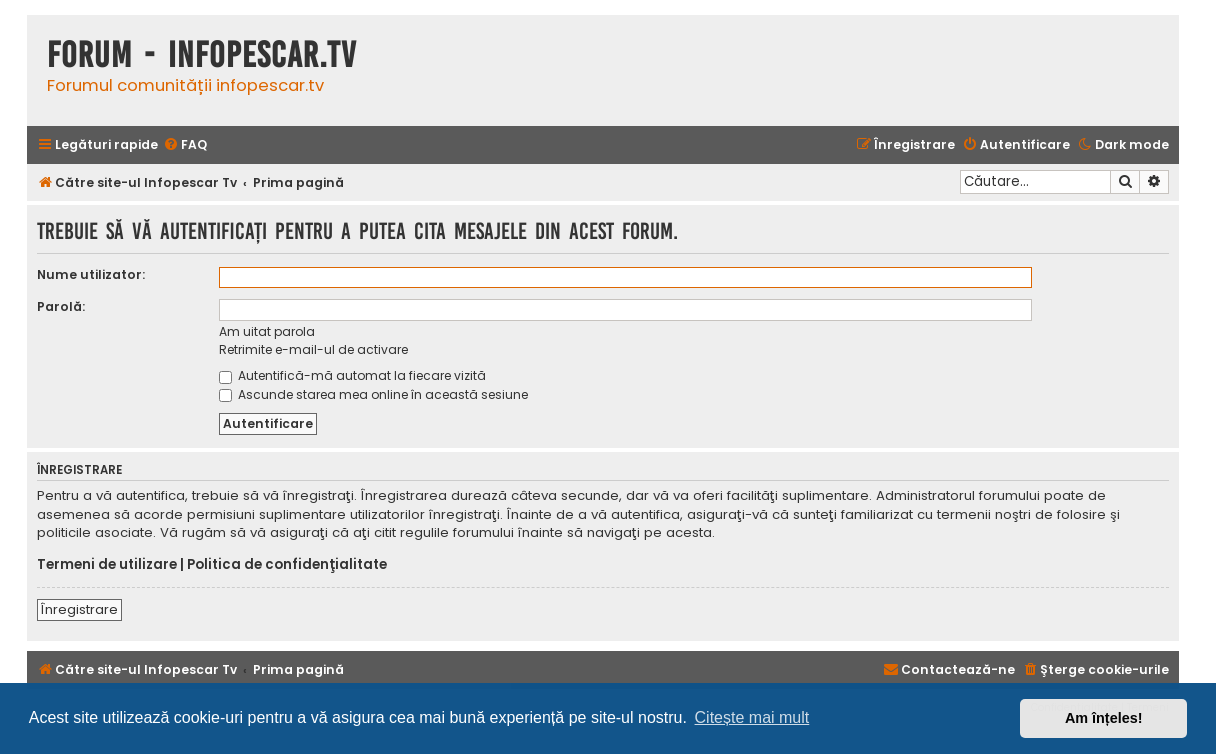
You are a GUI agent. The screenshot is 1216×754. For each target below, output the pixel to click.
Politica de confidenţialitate (287, 565)
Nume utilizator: (91, 274)
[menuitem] (185, 145)
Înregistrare (79, 609)
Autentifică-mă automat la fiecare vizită (352, 375)
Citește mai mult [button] (752, 717)
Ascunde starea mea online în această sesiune (373, 394)
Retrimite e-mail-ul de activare (313, 349)
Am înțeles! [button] (1104, 718)
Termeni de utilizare (107, 565)
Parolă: (61, 306)
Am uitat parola (267, 331)
